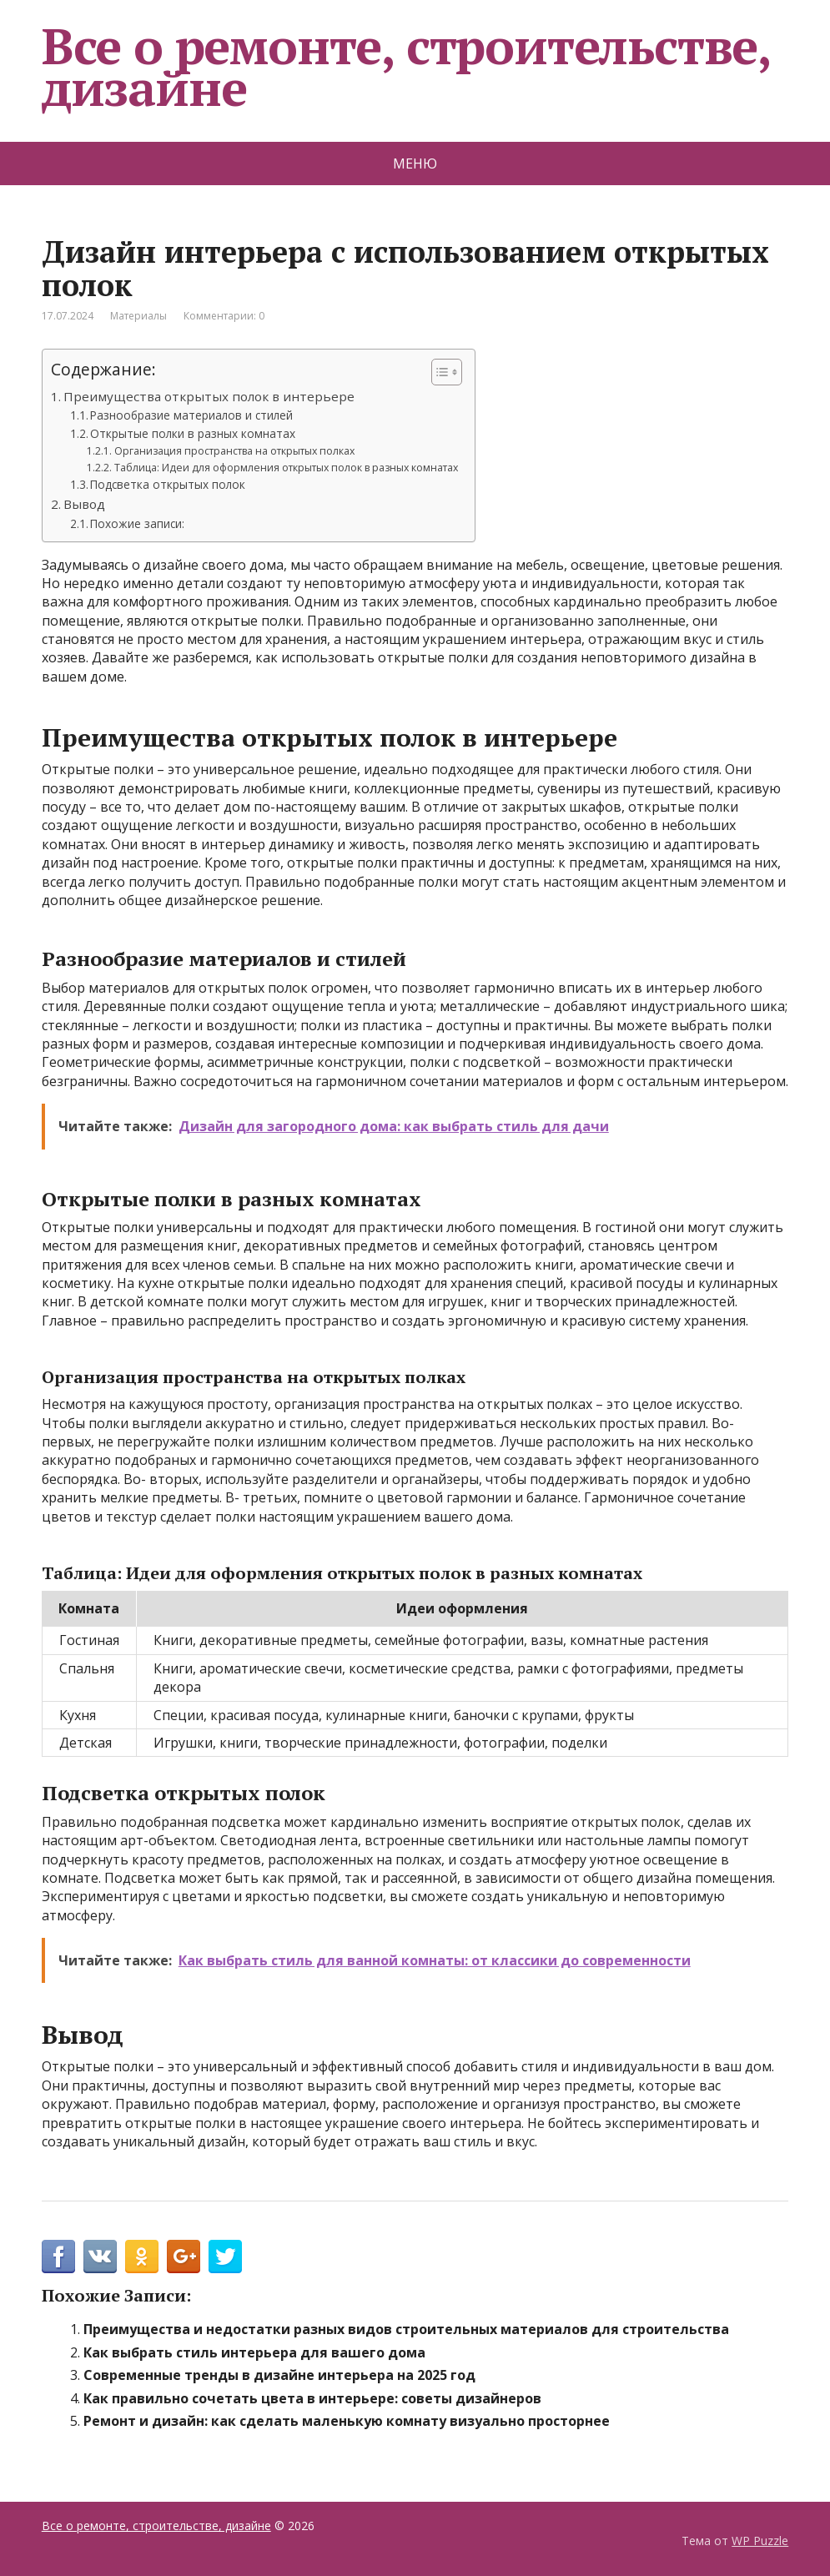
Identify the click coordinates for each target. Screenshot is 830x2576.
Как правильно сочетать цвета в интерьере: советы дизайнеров (312, 2398)
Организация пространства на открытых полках (234, 451)
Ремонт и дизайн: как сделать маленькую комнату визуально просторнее (346, 2421)
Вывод (84, 504)
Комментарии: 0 (224, 316)
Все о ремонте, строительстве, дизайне (406, 66)
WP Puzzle (760, 2540)
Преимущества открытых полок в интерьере (209, 396)
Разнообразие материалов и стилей (191, 415)
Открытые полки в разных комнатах (192, 433)
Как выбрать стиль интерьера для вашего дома (254, 2352)
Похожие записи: (137, 523)
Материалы (138, 316)
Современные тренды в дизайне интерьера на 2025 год (279, 2375)
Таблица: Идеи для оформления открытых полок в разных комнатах (286, 467)
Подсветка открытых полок (167, 484)
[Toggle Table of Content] (438, 372)
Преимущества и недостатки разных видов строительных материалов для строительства (406, 2329)
